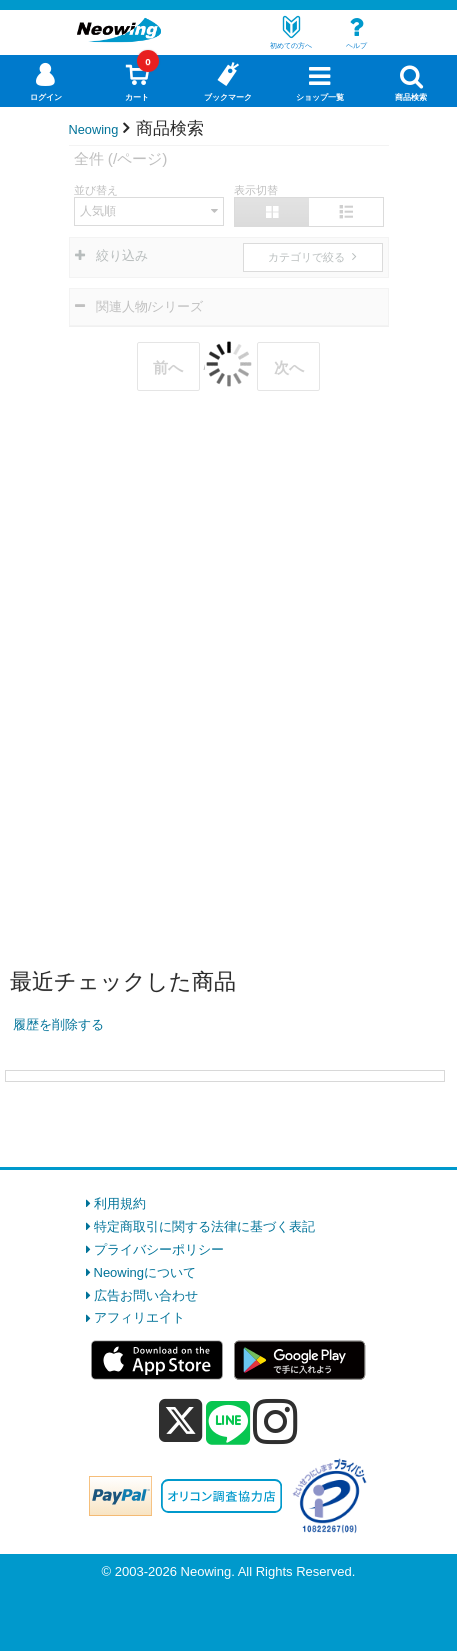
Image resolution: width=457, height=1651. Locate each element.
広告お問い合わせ (146, 1295)
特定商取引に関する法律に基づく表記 (204, 1226)
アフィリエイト (139, 1317)
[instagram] (275, 1421)
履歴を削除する (58, 1024)
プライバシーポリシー (159, 1249)
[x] (180, 1421)
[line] (228, 1424)
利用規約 (120, 1203)
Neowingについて (145, 1272)
